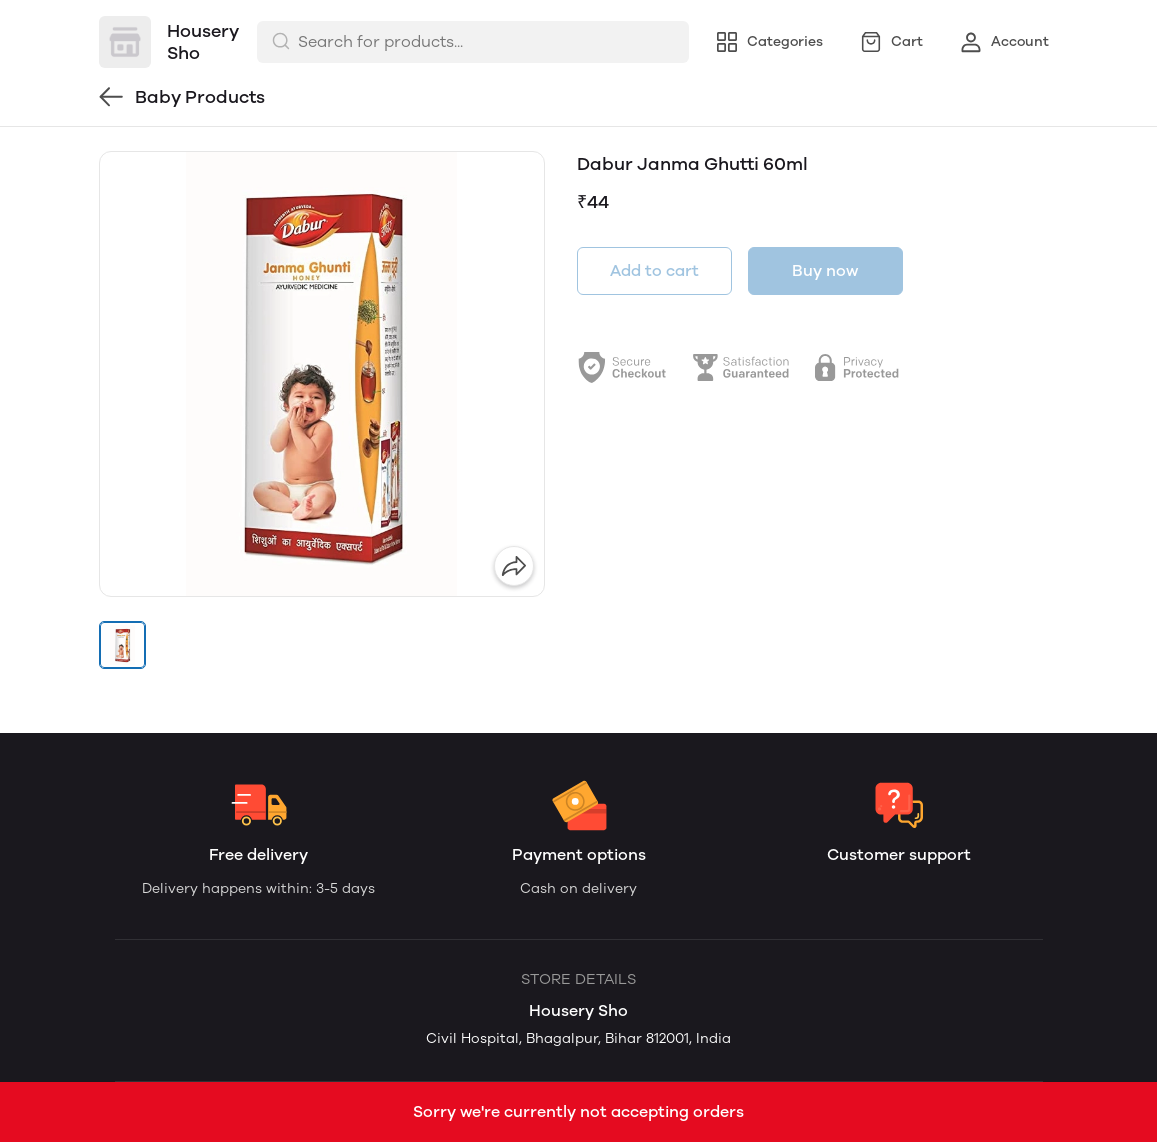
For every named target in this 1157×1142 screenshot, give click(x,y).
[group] (322, 374)
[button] (123, 645)
